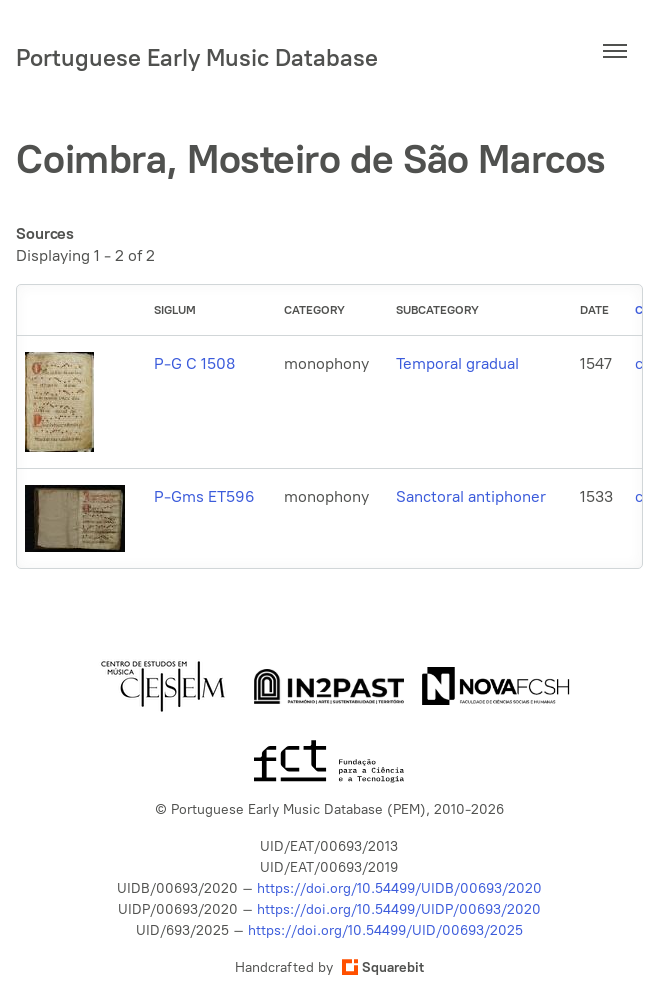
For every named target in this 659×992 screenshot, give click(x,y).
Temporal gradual (457, 363)
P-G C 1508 (194, 363)
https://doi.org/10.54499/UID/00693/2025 (385, 930)
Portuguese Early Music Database (197, 57)
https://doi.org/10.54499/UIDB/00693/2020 (399, 888)
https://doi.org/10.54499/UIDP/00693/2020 (399, 909)
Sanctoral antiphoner (471, 496)
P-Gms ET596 (204, 496)
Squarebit (383, 967)
